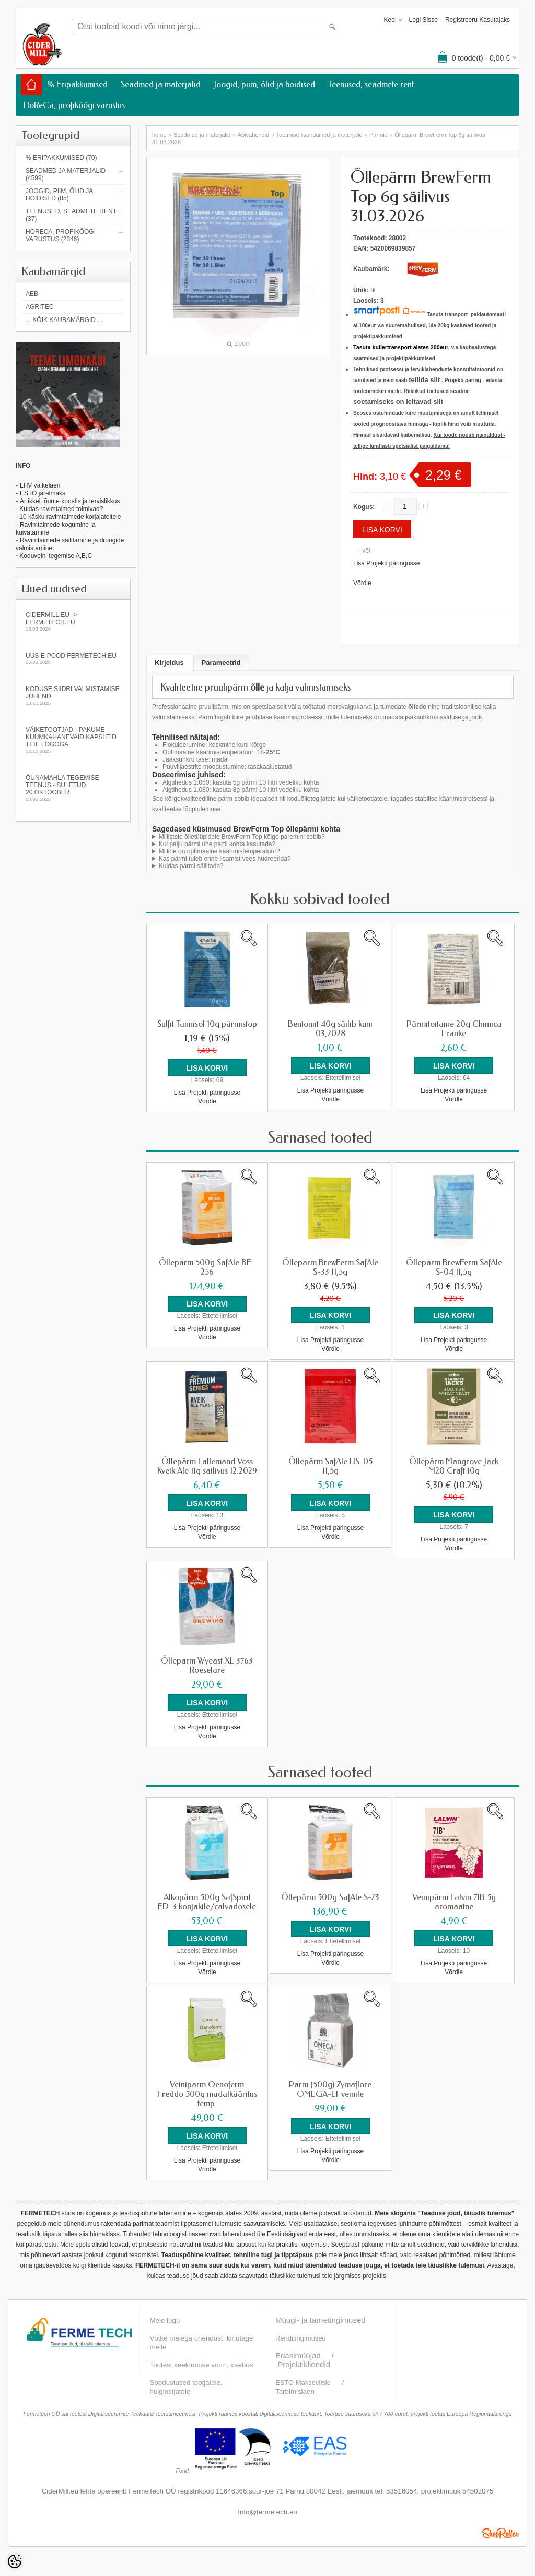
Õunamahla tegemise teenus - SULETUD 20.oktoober (73, 788)
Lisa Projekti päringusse (386, 563)
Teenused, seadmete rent (371, 84)
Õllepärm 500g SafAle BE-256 (207, 1266)
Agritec (39, 307)
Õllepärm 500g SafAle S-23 (330, 1896)
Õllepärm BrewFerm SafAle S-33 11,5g (330, 1266)
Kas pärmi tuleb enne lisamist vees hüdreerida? (225, 858)
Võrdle (362, 583)
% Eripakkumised (77, 84)
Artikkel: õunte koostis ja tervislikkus (70, 501)
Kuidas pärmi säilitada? (191, 866)
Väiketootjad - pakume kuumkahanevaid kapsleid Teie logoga (73, 740)
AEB (32, 294)
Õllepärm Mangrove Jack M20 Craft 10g (453, 1465)
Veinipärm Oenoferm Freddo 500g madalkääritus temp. (207, 2093)
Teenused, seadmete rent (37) (71, 215)
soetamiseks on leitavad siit (398, 402)
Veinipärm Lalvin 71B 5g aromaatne (454, 1900)
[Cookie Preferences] (14, 2561)
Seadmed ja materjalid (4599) (66, 174)
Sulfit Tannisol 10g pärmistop (207, 1024)
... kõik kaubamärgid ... (64, 320)
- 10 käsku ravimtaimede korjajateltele (68, 516)
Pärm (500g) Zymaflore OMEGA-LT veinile (330, 2088)
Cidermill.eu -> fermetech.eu (73, 621)
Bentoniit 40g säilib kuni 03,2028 (330, 1028)
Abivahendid (254, 135)
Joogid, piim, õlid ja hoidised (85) (59, 194)
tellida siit (424, 380)
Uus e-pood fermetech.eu (73, 658)
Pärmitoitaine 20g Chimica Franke (454, 1028)
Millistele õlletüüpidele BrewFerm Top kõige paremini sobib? (242, 836)
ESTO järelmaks (42, 493)
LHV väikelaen (40, 485)
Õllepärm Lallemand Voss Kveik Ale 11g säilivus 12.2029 (207, 1465)
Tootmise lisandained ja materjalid (319, 135)
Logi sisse (423, 19)
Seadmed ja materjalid (161, 84)
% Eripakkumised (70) (61, 157)
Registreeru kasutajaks (477, 19)
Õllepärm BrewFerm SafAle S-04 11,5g (454, 1266)
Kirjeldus (169, 663)
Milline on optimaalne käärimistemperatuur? (219, 851)
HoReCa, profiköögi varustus (74, 105)
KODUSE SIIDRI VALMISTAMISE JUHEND (73, 695)
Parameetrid (221, 663)
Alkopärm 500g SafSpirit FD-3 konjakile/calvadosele (207, 1900)
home (159, 135)
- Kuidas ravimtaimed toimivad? (59, 509)
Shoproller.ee (500, 2531)
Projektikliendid (303, 2362)
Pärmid (378, 135)
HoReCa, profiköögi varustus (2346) (61, 235)
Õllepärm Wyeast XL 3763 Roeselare (207, 1664)
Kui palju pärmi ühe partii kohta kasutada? (217, 844)
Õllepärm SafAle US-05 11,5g (330, 1465)
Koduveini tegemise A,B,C (55, 556)
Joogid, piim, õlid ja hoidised (264, 84)
